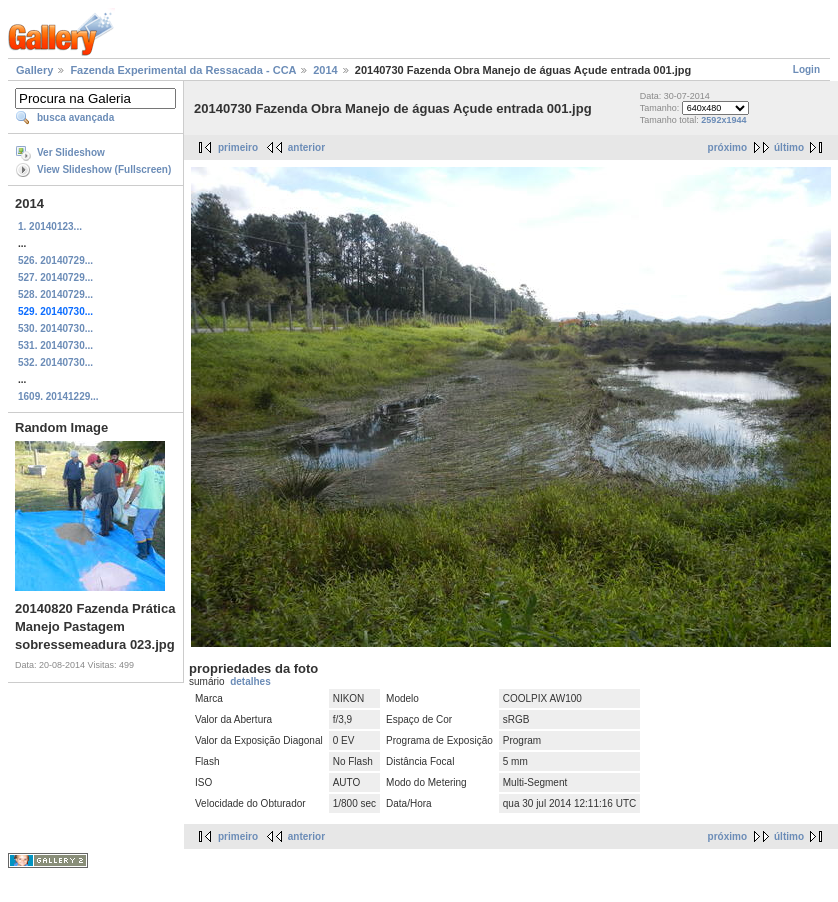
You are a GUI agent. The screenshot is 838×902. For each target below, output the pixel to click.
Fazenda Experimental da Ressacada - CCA (183, 70)
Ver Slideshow (71, 152)
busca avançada (75, 117)
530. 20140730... (55, 328)
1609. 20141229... (58, 396)
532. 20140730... (55, 362)
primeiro (238, 147)
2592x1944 (723, 120)
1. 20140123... (50, 226)
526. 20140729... (55, 260)
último (789, 147)
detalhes (250, 681)
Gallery (34, 70)
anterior (306, 147)
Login (806, 69)
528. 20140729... (55, 294)
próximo (727, 147)
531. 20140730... (55, 345)
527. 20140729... (55, 277)
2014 (325, 70)
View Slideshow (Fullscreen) (104, 169)
